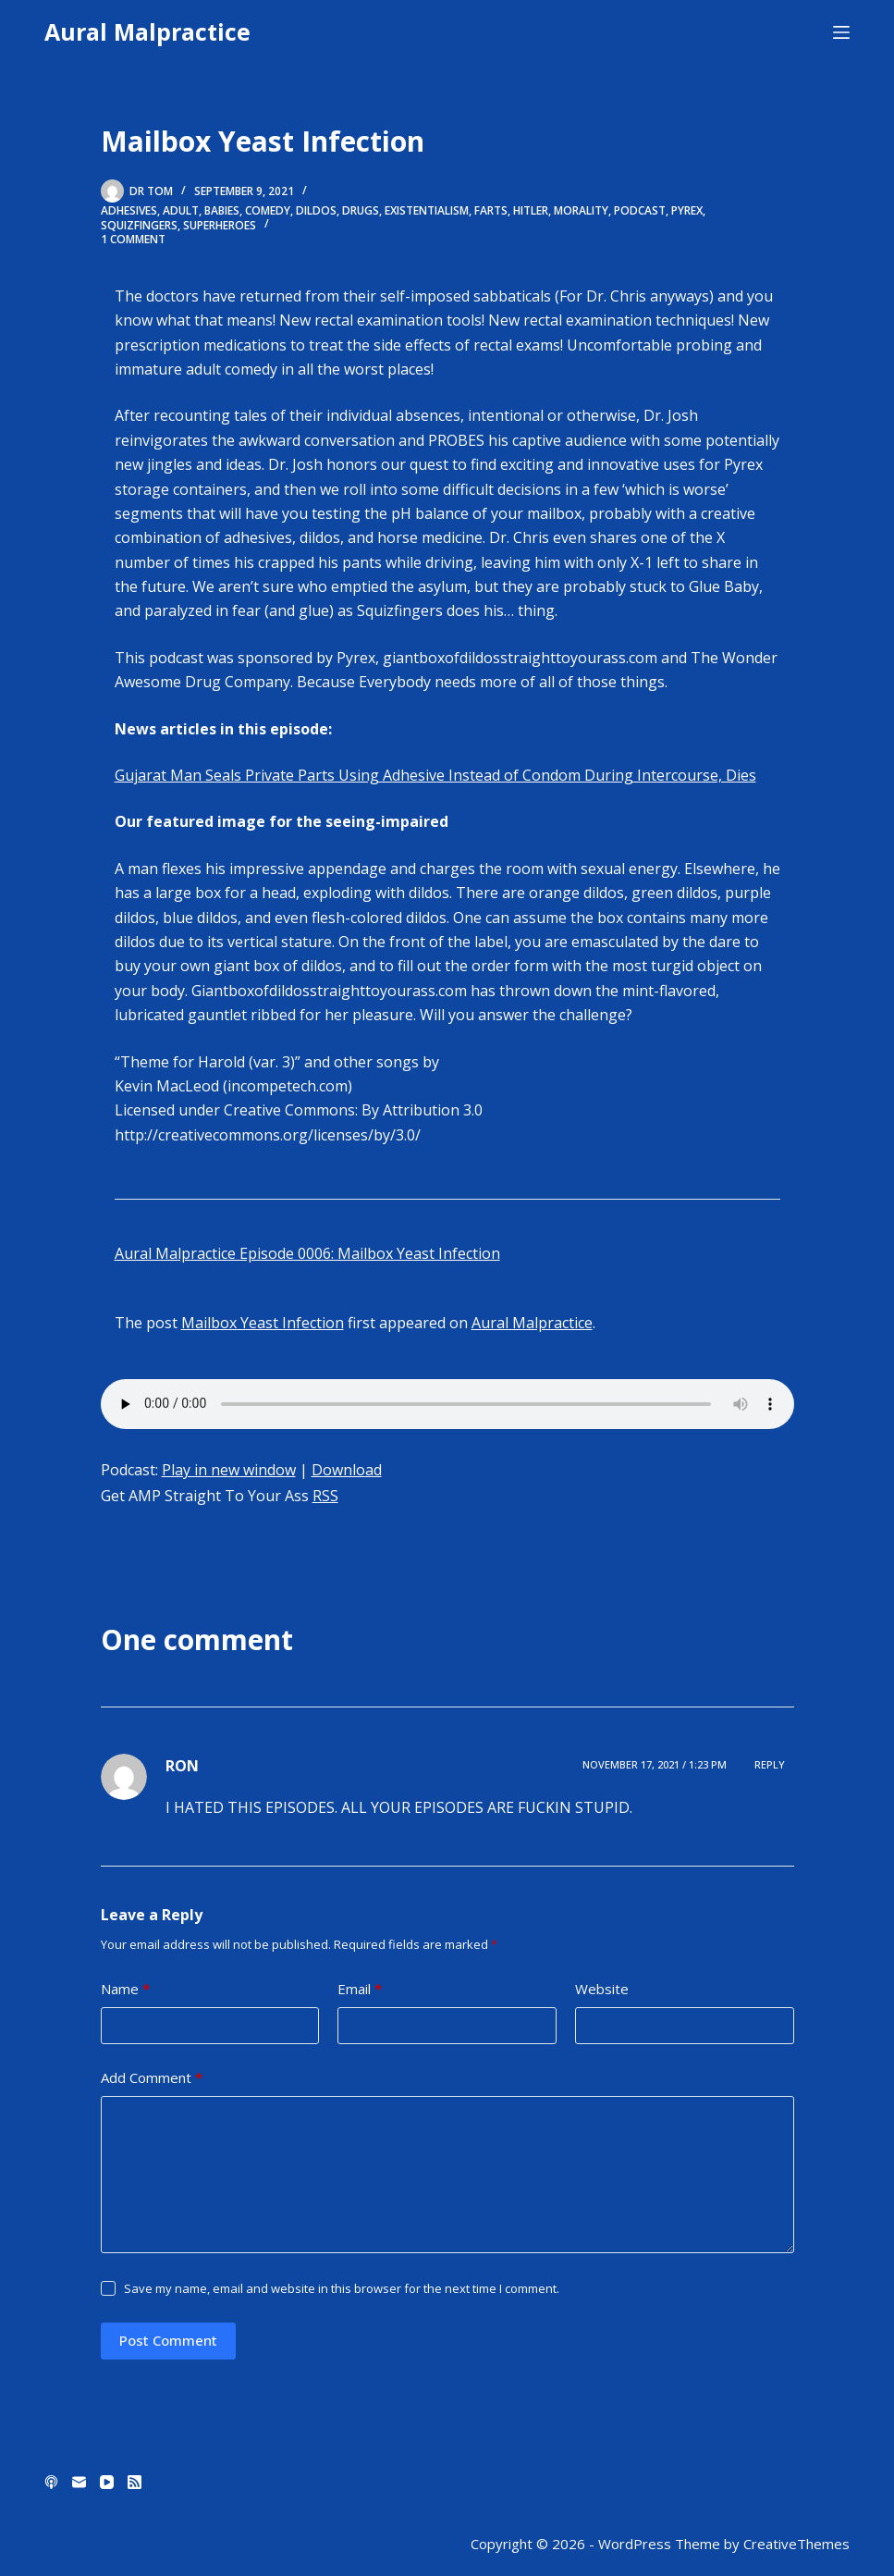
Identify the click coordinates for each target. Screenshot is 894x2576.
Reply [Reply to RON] (769, 1764)
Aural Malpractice (147, 31)
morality (581, 210)
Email (359, 1989)
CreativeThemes (796, 2543)
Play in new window (229, 1470)
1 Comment (133, 239)
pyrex (687, 210)
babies (221, 210)
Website (602, 1988)
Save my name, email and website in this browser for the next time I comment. (341, 2288)
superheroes (219, 225)
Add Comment (151, 2077)
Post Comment (168, 2340)
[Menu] (841, 32)
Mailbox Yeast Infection (262, 1323)
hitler (530, 210)
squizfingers (139, 225)
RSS (325, 1495)
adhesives (129, 210)
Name (125, 1989)
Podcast (640, 210)
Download (347, 1470)
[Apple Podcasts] (51, 2482)
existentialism (427, 210)
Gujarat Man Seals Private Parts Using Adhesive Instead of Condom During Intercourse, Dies (435, 775)
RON (182, 1766)
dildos (316, 210)
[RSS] (134, 2482)
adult (181, 210)
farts (491, 210)
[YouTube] (107, 2482)
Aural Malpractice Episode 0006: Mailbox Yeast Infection (307, 1253)
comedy (267, 210)
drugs (360, 210)
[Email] (79, 2482)
